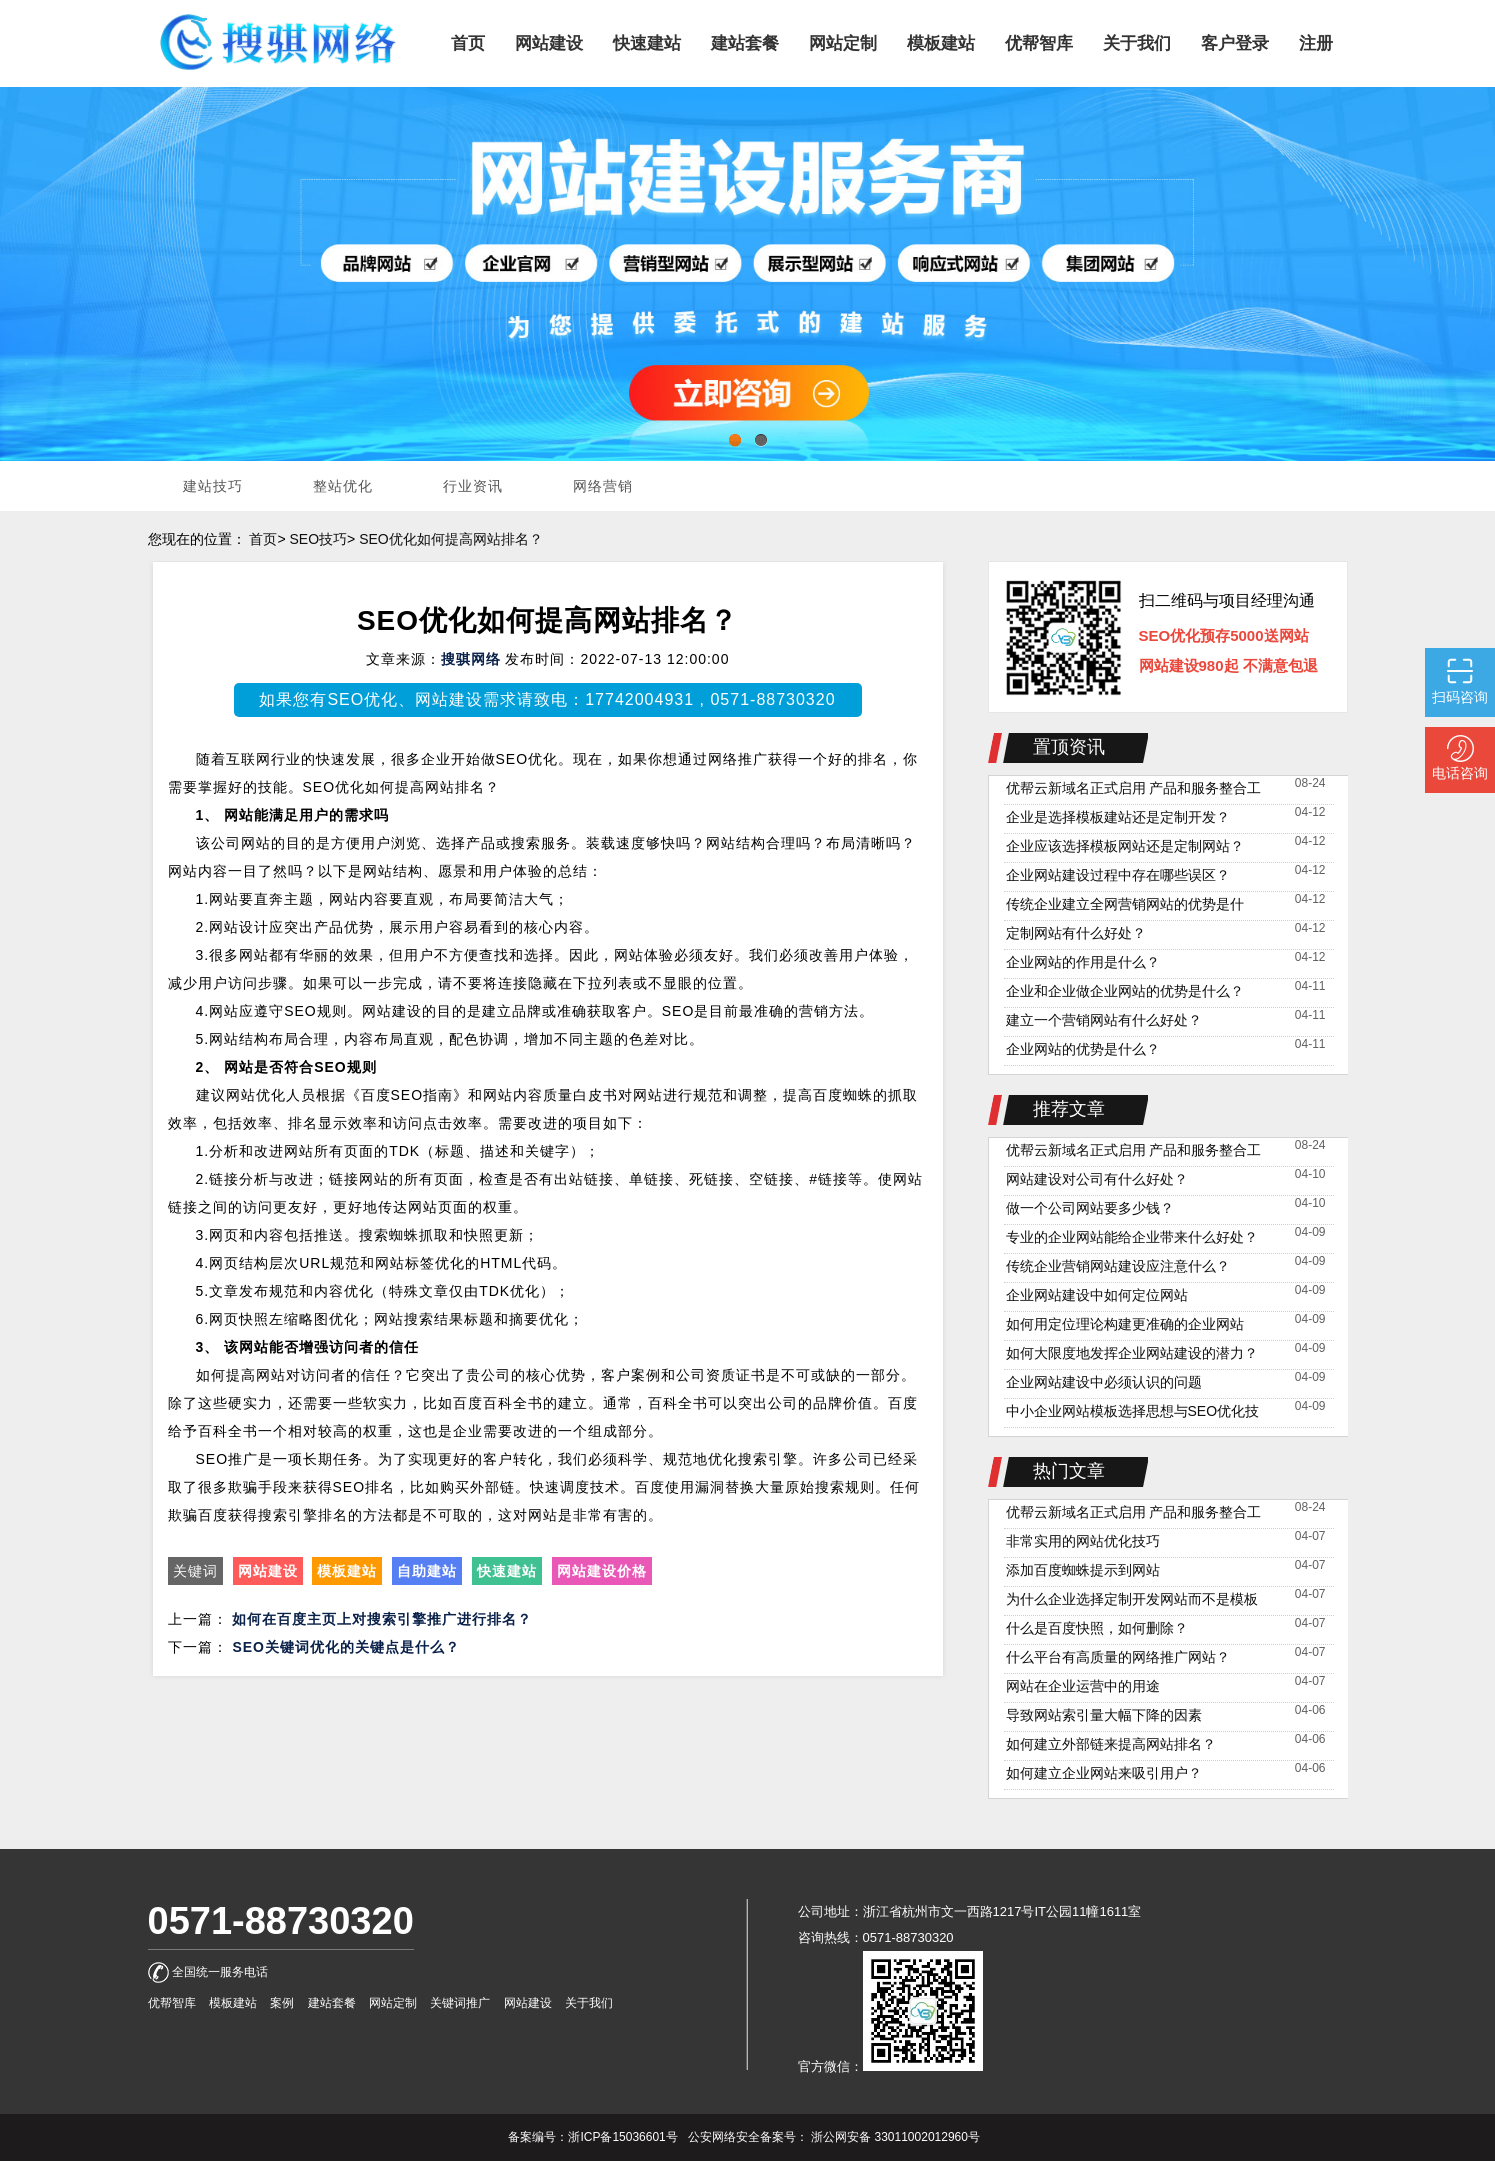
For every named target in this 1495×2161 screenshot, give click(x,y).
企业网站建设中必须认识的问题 (1104, 1382)
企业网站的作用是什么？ (1083, 962)
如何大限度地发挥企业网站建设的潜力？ (1132, 1353)
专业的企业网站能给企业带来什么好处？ (1132, 1237)
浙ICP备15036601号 (622, 2137)
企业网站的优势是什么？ (1083, 1049)
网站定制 (393, 2003)
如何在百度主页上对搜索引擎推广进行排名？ (382, 1619)
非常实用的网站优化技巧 (1083, 1541)
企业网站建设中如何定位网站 (1097, 1295)
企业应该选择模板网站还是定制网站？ (1125, 846)
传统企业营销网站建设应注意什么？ (1118, 1266)
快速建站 (507, 1571)
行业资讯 (473, 486)
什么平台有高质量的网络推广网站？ (1118, 1657)
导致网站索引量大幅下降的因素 (1104, 1715)
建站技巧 (213, 486)
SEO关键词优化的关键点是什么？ (346, 1647)
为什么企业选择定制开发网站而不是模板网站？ (1132, 1601)
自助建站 (427, 1571)
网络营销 (603, 486)
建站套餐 (332, 2003)
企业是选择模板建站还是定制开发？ (1118, 817)
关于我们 (589, 2003)
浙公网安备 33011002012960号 (895, 2137)
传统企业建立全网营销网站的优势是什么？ (1125, 906)
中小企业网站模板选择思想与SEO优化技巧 (1133, 1413)
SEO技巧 (318, 539)
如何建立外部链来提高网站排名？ (1111, 1744)
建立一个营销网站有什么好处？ (1104, 1020)
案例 (282, 2003)
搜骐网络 (471, 659)
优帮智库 (172, 2003)
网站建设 (268, 1571)
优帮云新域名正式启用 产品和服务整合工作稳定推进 (1134, 790)
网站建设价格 (602, 1571)
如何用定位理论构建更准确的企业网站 (1125, 1324)
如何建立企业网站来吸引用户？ (1104, 1773)
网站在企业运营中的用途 (1083, 1686)
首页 (263, 539)
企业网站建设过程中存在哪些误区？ (1118, 875)
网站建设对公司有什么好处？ (1097, 1179)
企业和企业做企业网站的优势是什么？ (1125, 991)
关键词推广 (460, 2003)
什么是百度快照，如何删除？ (1097, 1628)
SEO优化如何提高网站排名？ (451, 539)
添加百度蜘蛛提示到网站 (1083, 1570)
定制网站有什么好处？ (1076, 933)
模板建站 (347, 1571)
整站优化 (343, 486)
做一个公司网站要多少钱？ (1090, 1208)
